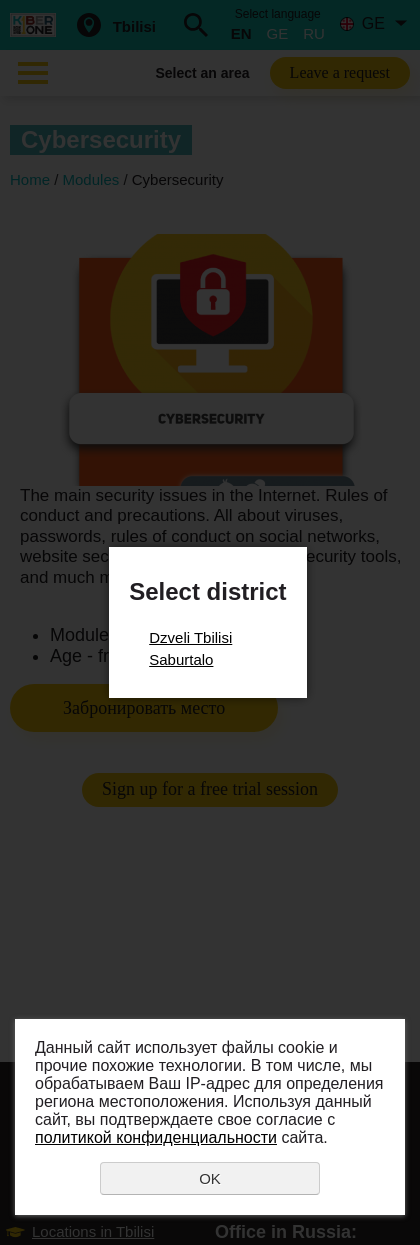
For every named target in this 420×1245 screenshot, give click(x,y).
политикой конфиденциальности (156, 1137)
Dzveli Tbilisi (190, 637)
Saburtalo (181, 659)
